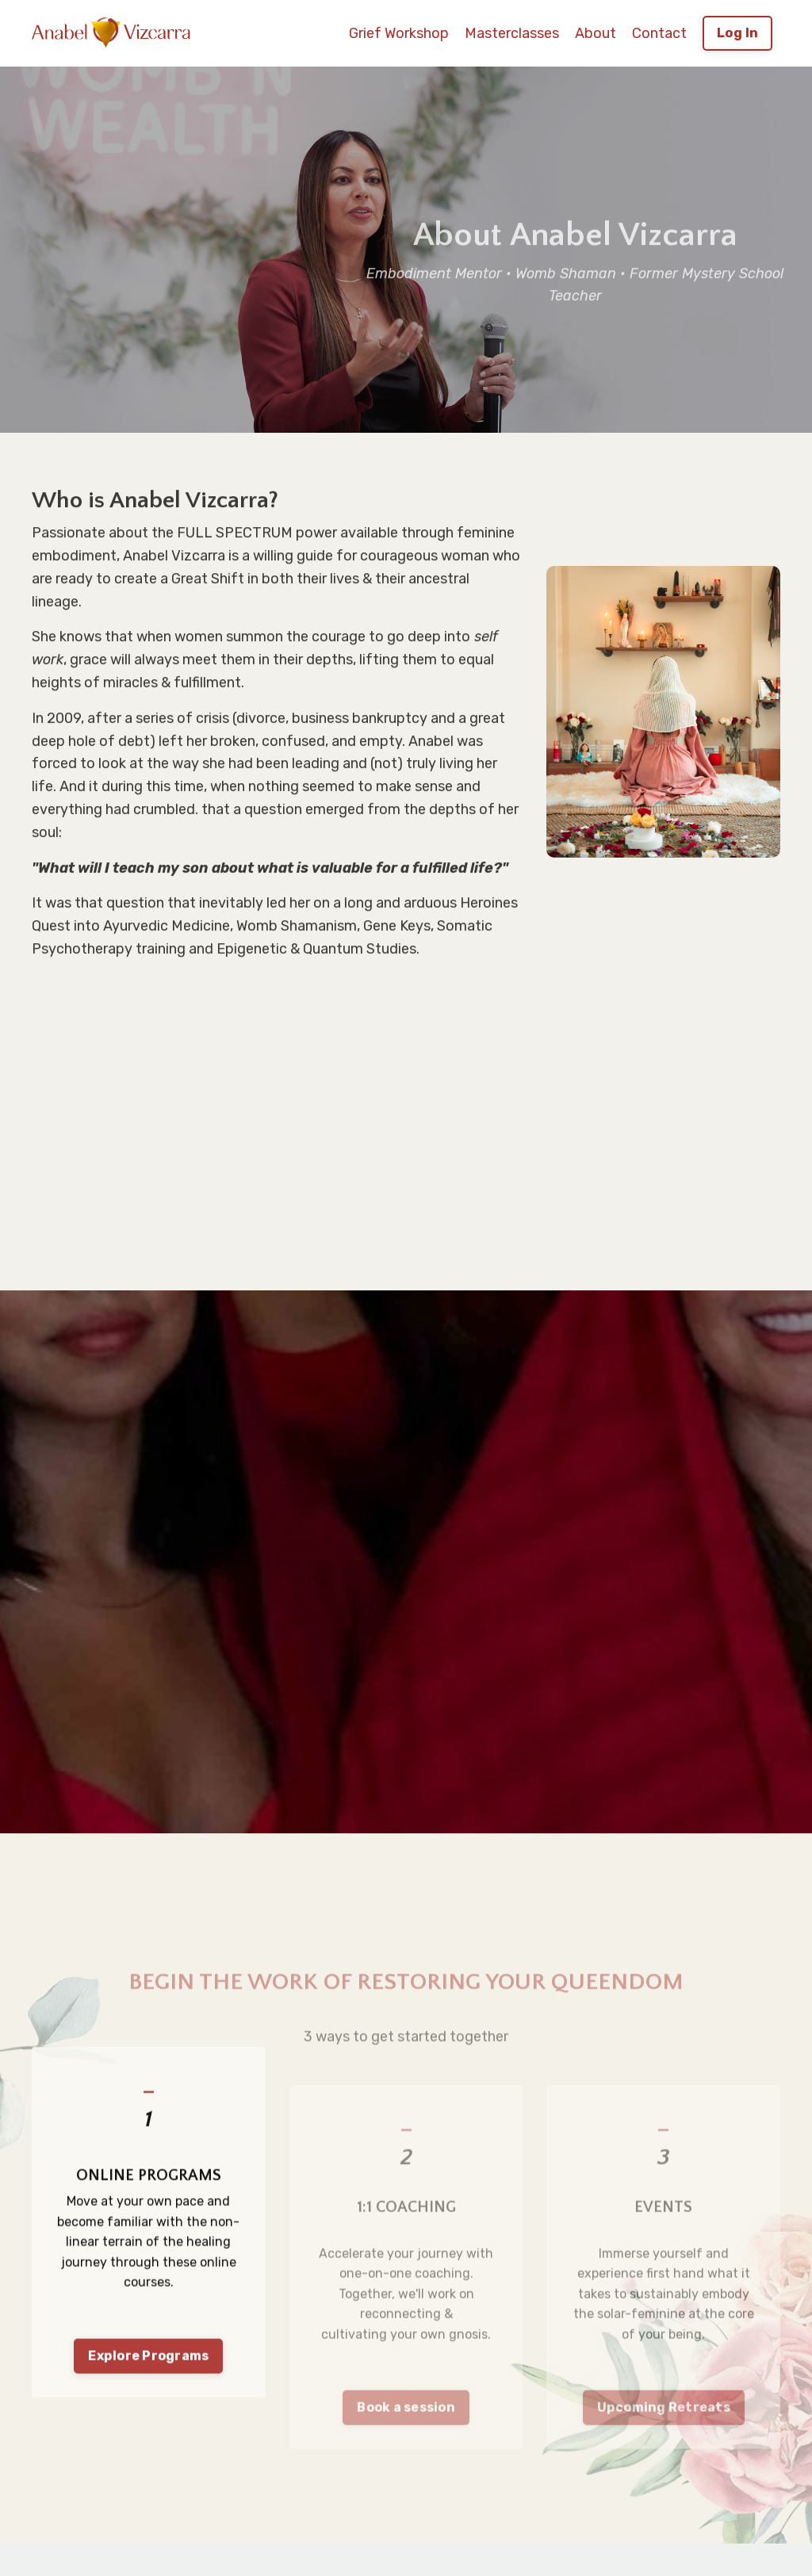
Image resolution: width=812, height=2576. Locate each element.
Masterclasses (512, 33)
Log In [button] (738, 32)
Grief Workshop (399, 33)
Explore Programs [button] (148, 2403)
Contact (659, 33)
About (595, 33)
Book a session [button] (406, 2436)
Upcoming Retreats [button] (663, 2436)
